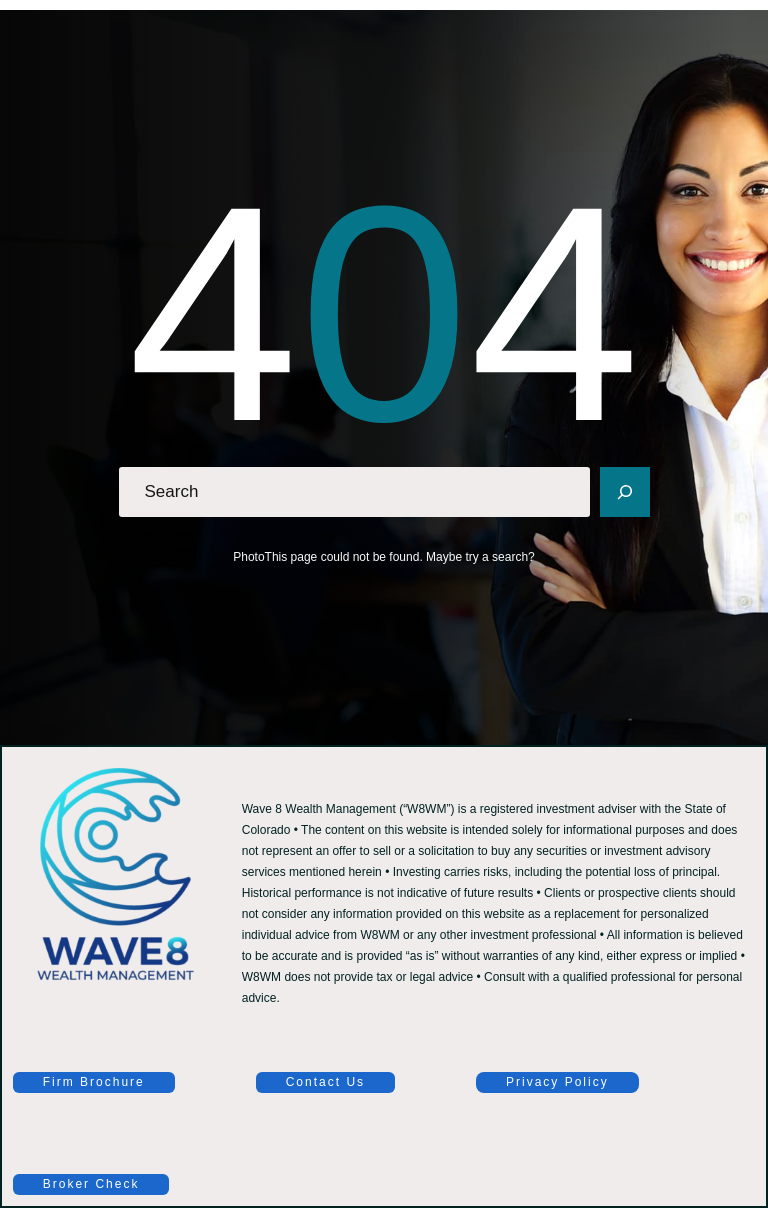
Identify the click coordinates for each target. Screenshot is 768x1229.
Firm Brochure (94, 1082)
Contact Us (325, 1082)
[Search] (625, 492)
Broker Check (91, 1184)
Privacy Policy (557, 1082)
